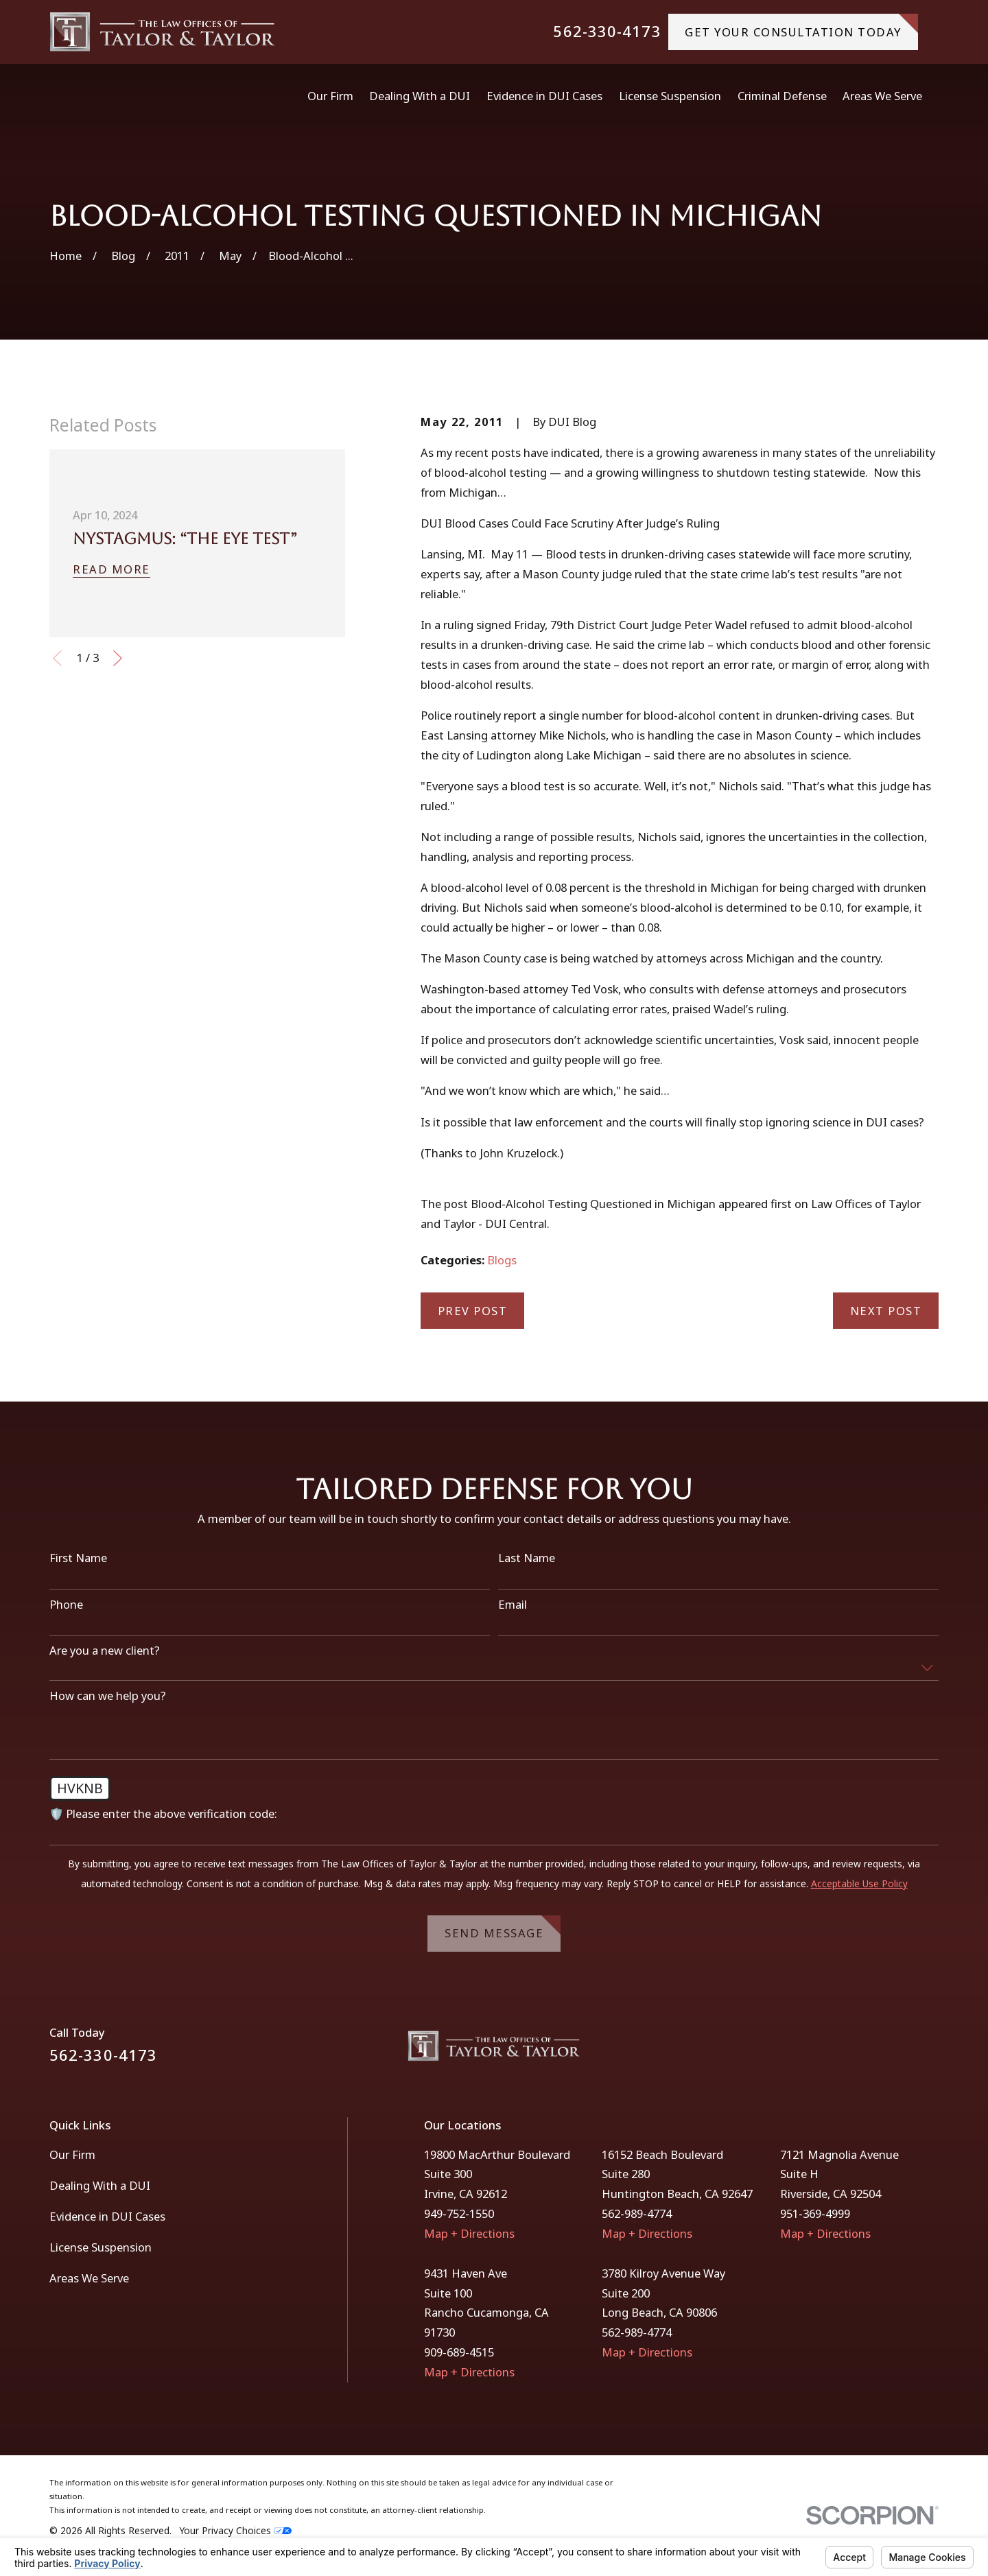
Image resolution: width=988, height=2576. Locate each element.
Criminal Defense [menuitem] (782, 96)
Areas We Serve (89, 2278)
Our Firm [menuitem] (330, 96)
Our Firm (72, 2154)
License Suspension (100, 2247)
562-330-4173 (607, 31)
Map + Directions (469, 2233)
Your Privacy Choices (236, 2530)
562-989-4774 (637, 2213)
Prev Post (473, 1311)
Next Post (886, 1311)
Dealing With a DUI (99, 2185)
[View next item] (118, 658)
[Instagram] (931, 2051)
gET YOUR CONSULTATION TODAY (801, 26)
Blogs (502, 1260)
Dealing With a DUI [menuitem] (419, 96)
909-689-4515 (459, 2352)
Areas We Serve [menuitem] (882, 96)
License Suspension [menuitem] (670, 96)
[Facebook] (895, 2051)
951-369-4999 (815, 2213)
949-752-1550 (459, 2213)
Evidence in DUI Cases (107, 2216)
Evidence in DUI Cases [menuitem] (544, 96)
